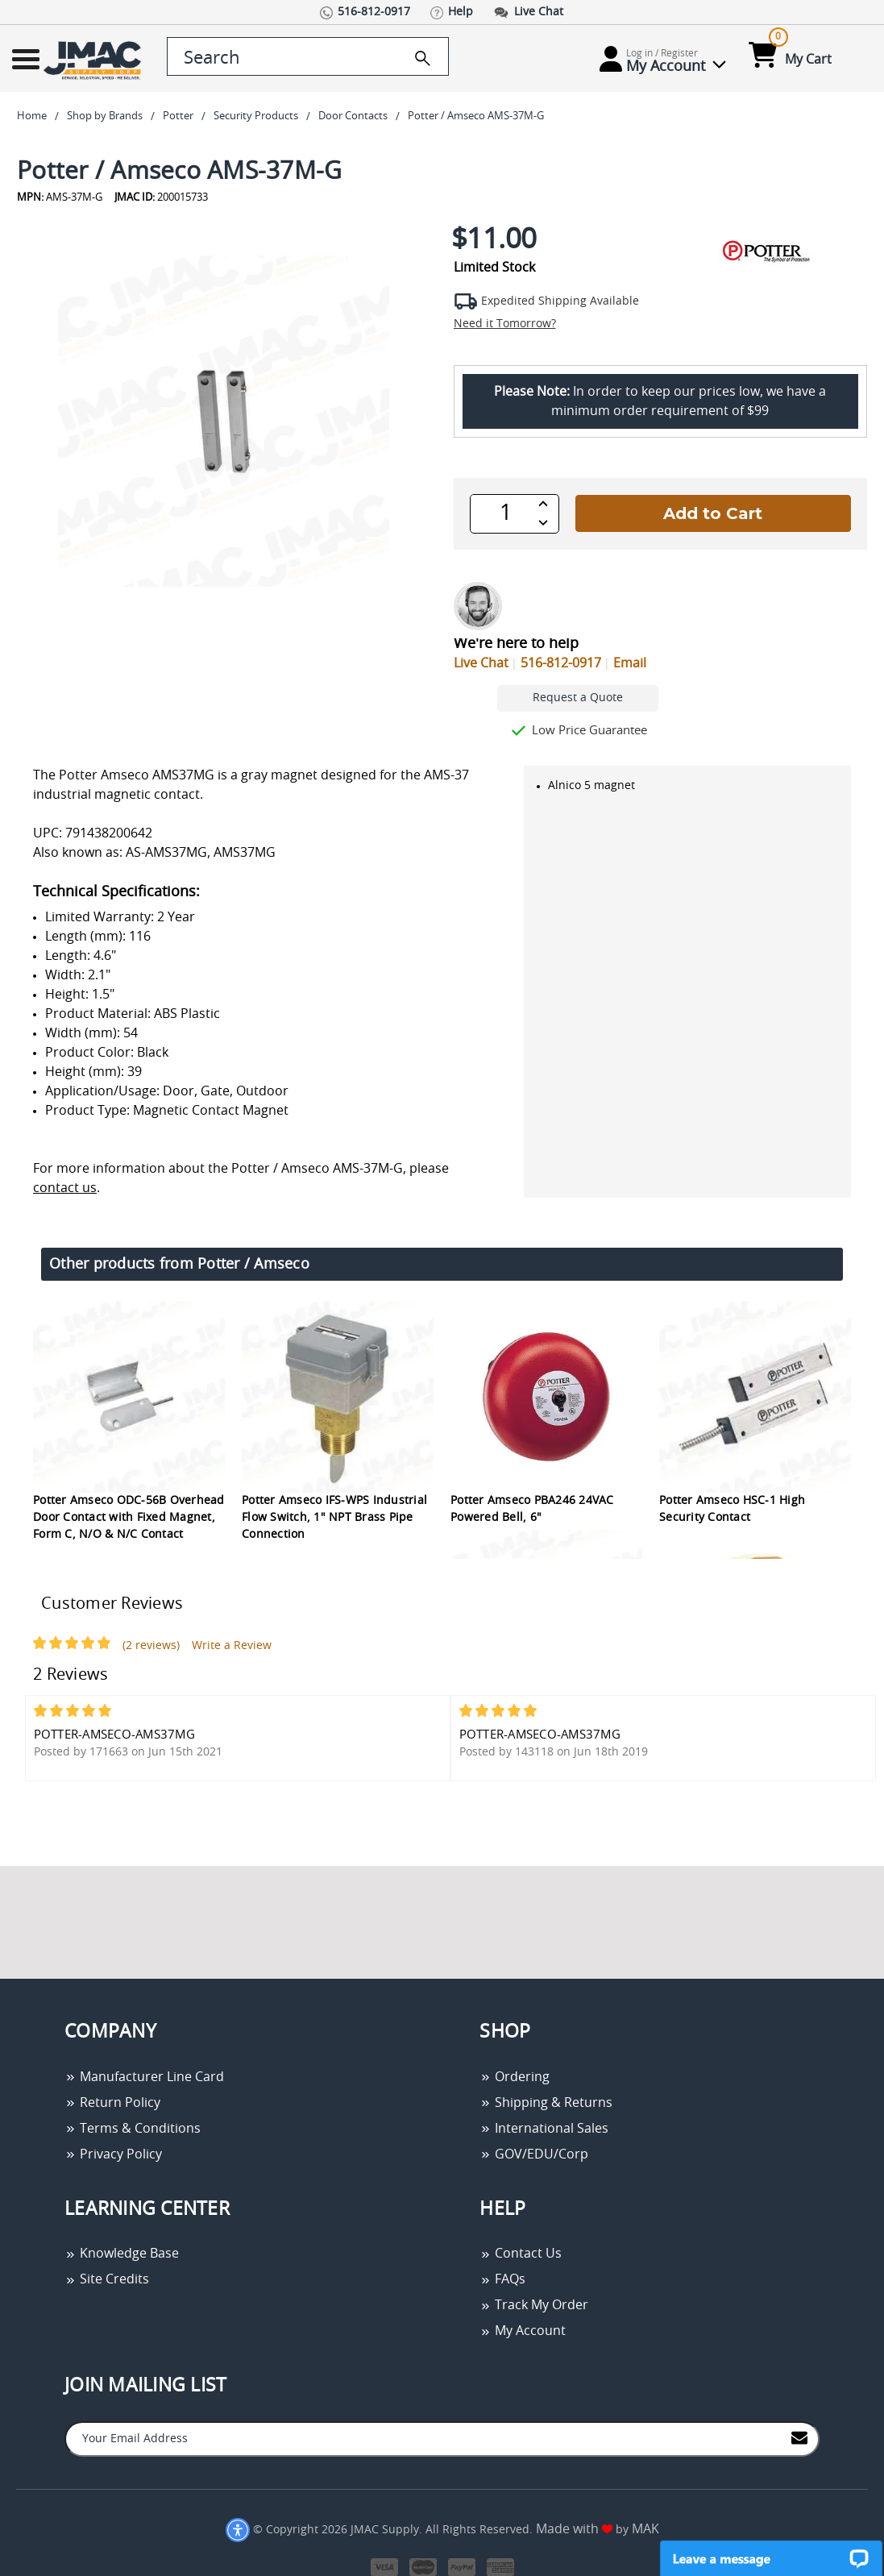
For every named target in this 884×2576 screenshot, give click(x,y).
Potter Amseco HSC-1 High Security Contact (732, 1509)
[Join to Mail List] (799, 2437)
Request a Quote (578, 698)
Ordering (514, 2077)
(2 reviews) (151, 1646)
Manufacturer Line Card (144, 2077)
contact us (65, 1188)
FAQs (502, 2279)
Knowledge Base (121, 2253)
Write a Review (232, 1646)
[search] (423, 58)
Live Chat (481, 663)
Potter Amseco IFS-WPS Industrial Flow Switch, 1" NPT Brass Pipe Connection (334, 1517)
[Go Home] (86, 59)
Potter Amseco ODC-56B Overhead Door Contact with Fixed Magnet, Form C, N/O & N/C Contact (129, 1517)
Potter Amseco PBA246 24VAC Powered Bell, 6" (532, 1509)
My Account (522, 2331)
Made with (574, 2529)
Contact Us (520, 2253)
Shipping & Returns (545, 2102)
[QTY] (506, 513)
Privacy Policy (113, 2154)
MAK (645, 2529)
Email (629, 663)
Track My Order (533, 2305)
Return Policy (112, 2102)
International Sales (543, 2128)
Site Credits (106, 2279)
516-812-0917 (561, 663)
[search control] (308, 56)
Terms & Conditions (132, 2128)
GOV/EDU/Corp (533, 2154)
